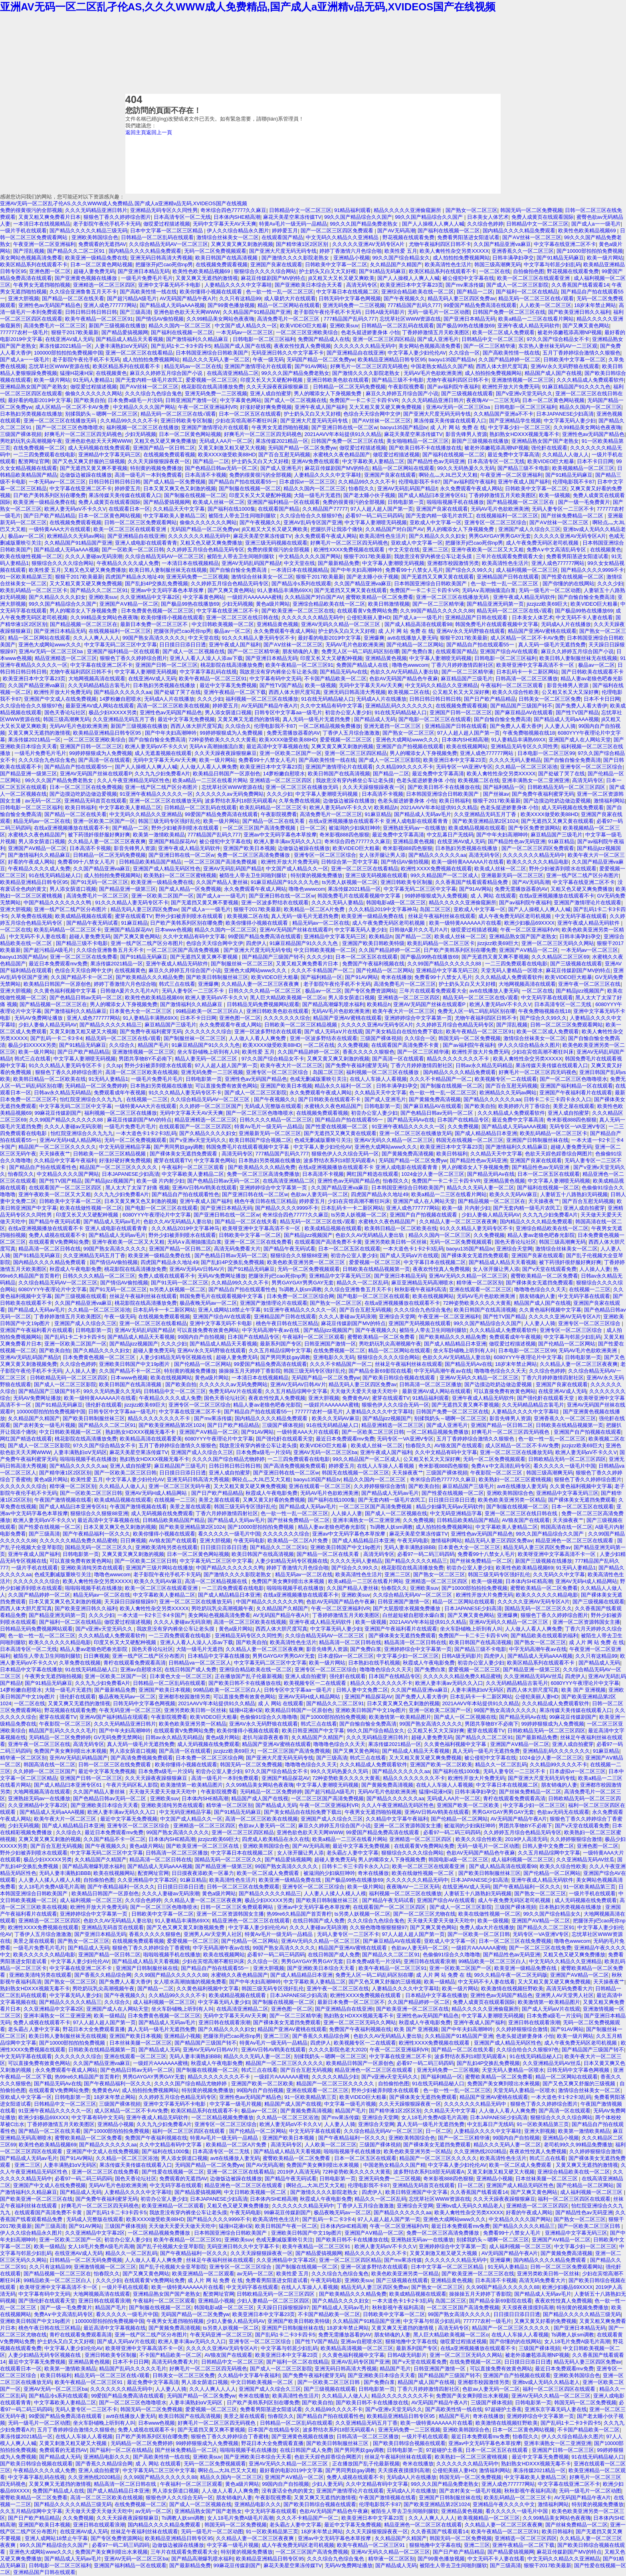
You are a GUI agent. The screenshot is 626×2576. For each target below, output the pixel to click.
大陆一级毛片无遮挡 (317, 495)
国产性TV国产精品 (281, 685)
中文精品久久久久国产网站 (144, 407)
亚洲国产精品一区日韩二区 (164, 448)
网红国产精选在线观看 (372, 1174)
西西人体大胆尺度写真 (502, 366)
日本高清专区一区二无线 (182, 217)
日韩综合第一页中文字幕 (349, 862)
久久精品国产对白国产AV (394, 529)
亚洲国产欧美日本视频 (249, 848)
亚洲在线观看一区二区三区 (480, 1289)
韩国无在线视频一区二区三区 (469, 1140)
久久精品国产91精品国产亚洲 (257, 312)
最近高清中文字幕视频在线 (277, 746)
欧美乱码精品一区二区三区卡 (33, 590)
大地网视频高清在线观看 (96, 679)
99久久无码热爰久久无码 (466, 468)
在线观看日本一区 (129, 509)
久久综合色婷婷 (485, 224)
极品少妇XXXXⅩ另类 (113, 712)
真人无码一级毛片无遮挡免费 (552, 645)
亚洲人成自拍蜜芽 (270, 393)
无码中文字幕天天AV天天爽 (224, 224)
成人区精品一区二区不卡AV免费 (73, 407)
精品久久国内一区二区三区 (180, 326)
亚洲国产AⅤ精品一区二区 (128, 604)
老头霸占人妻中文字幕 (352, 1853)
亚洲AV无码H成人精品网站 (70, 1140)
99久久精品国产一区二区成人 (444, 875)
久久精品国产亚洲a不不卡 (503, 414)
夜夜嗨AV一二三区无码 (492, 400)
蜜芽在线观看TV (134, 916)
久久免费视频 (352, 1045)
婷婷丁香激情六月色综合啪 (350, 251)
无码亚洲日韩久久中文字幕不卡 (287, 353)
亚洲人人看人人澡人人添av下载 (206, 658)
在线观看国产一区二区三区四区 (195, 1126)
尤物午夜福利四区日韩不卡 (440, 244)
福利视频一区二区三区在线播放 (142, 427)
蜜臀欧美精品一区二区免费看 (379, 597)
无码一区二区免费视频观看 (215, 251)
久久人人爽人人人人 (96, 638)
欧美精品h (386, 807)
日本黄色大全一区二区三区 (141, 1011)
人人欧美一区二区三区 (545, 305)
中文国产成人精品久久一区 (246, 326)
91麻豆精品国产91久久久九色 (576, 387)
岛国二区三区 (435, 909)
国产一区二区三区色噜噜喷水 (69, 427)
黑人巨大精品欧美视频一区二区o (287, 998)
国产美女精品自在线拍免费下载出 (404, 1031)
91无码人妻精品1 (93, 380)
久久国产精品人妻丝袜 (222, 882)
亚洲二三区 (435, 550)
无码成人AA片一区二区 (226, 441)
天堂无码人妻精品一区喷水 (512, 970)
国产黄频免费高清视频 (435, 1099)
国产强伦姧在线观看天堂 (546, 1398)
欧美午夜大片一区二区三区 (403, 1011)
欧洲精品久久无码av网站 (76, 536)
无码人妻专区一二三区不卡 (563, 509)
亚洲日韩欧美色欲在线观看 (338, 380)
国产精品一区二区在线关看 (73, 298)
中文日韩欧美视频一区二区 (223, 624)
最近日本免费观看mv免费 (58, 964)
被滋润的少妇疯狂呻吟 (354, 828)
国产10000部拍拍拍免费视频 (590, 251)
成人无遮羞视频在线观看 (163, 753)
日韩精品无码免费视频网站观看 (263, 1004)
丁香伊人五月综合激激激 (351, 733)
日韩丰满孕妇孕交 (513, 258)
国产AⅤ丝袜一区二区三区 (531, 237)
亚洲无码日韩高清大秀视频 (161, 258)
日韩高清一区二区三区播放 (526, 679)
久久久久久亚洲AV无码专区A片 (369, 244)
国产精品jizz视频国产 (580, 991)
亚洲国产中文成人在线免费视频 (60, 699)
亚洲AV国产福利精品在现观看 (113, 1717)
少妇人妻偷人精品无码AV (47, 1025)
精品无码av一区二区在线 (193, 366)
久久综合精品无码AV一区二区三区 (168, 244)
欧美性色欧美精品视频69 (587, 231)
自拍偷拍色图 (528, 271)
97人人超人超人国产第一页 (382, 509)
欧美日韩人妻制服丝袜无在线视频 (168, 570)
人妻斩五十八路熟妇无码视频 (574, 1194)
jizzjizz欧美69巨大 (547, 604)
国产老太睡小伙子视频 (369, 495)
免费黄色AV (355, 1398)
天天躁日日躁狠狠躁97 (130, 1602)
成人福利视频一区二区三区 (527, 570)
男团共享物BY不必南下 (145, 1059)
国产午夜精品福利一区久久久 (96, 1534)
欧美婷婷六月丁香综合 (524, 1106)
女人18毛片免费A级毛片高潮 (51, 1887)
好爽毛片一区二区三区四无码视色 (369, 366)
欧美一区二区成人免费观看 (503, 332)
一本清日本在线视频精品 (41, 224)
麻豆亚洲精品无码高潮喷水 (422, 1283)
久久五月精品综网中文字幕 (280, 1350)
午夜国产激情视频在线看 (62, 1500)
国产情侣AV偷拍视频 (160, 319)
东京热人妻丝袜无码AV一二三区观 (557, 346)
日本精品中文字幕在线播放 (219, 1656)
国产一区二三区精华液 (489, 346)
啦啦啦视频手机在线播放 (455, 502)
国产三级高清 (135, 312)
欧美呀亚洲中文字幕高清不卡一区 (536, 665)
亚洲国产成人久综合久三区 (529, 529)
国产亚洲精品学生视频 (515, 421)
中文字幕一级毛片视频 (235, 2104)
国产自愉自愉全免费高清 (239, 570)
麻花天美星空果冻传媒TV (292, 217)
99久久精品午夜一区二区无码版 (510, 1975)
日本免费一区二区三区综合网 (300, 1296)
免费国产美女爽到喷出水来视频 (289, 1581)
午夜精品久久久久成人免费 (128, 563)
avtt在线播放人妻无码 (412, 638)
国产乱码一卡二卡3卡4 (56, 1038)
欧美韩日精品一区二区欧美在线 (49, 1079)
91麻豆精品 (378, 814)
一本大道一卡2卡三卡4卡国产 (151, 1615)
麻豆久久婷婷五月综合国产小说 (167, 373)
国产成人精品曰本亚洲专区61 (432, 495)
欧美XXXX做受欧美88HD (227, 455)
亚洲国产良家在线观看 (276, 265)
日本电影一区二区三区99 (546, 753)
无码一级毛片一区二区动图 (439, 312)
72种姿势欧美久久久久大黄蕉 (222, 740)
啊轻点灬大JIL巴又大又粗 (448, 475)
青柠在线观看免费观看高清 (134, 1663)
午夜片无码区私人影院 (132, 1785)
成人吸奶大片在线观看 (290, 298)
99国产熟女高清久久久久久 (154, 638)
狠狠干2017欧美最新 (75, 332)
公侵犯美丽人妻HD (368, 617)
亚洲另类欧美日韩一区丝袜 (396, 1242)
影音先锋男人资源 (466, 434)
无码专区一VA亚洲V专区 (464, 767)
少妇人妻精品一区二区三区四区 (273, 2301)
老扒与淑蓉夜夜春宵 (265, 1737)
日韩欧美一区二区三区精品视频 (301, 1025)
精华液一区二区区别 (479, 1283)
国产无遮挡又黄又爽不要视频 (93, 468)
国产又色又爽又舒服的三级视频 (88, 461)
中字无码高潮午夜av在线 (271, 1330)
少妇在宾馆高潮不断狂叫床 (246, 421)
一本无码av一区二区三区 (244, 332)
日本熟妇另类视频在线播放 (31, 414)
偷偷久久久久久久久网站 (93, 393)
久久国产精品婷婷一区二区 (509, 360)
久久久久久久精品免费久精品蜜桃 (78, 1541)
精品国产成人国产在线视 (242, 346)
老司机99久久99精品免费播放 (578, 2145)
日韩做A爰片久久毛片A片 (418, 930)
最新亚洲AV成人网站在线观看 (99, 706)
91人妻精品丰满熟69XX (284, 590)
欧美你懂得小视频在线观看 (212, 292)
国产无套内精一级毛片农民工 (149, 380)
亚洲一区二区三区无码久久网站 (557, 943)
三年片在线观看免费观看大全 (509, 556)
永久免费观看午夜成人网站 (471, 488)
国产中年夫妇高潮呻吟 (356, 570)
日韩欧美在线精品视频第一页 (376, 1269)
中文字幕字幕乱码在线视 (208, 672)
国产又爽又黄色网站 (586, 326)
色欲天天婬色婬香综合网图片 (558, 1154)
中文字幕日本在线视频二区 (347, 292)
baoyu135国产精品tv (451, 360)
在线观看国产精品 (282, 237)
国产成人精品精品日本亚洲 (486, 1133)
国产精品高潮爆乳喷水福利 (333, 1004)
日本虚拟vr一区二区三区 (307, 482)
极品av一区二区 (26, 536)
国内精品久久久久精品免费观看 (519, 231)
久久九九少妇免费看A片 (162, 774)
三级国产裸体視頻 (21, 434)
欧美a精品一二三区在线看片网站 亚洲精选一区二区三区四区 (242, 780)
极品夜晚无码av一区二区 (208, 1303)
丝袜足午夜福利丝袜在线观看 (441, 916)
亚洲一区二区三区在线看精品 (139, 353)
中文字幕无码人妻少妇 (570, 421)
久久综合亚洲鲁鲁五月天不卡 (83, 292)
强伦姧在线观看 (549, 448)
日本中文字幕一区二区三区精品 (167, 231)
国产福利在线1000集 (231, 509)
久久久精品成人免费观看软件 (590, 380)
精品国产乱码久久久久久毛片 (62, 1731)
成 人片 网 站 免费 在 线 (457, 427)
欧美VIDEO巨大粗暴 (303, 326)
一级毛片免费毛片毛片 (147, 278)
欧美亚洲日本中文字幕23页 (411, 285)
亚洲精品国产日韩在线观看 (508, 577)
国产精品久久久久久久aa (122, 692)
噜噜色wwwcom (410, 665)
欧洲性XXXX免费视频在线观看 (350, 550)
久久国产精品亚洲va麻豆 (502, 244)
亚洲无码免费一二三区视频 (354, 305)
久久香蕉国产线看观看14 (580, 285)
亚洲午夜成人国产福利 (321, 407)
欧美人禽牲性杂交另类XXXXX (454, 251)
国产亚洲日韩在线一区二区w (344, 427)
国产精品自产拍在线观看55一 (242, 482)
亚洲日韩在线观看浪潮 (430, 1961)
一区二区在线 (494, 271)
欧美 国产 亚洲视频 (583, 1690)
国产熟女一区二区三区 (471, 210)
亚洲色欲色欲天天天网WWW (187, 312)
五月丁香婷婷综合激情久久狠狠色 (581, 353)
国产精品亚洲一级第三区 (28, 774)
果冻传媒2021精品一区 (65, 346)
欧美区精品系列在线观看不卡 (33, 265)
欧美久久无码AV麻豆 (513, 1194)
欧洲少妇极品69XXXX (529, 923)
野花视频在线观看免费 (408, 237)
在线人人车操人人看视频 (378, 1079)
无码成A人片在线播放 (566, 624)
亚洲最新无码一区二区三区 (512, 875)
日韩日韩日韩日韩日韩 (91, 312)
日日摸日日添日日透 (182, 645)
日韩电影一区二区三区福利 (264, 339)
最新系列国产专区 (280, 1344)
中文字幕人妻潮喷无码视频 (376, 522)
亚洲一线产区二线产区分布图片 (162, 787)
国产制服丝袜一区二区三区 (242, 964)
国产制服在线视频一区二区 (250, 488)
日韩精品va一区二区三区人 (199, 1663)
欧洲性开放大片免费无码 (510, 387)
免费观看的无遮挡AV (102, 244)
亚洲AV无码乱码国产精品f (407, 488)
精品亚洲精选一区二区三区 (66, 658)
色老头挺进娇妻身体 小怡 (370, 332)
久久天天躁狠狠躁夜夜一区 (159, 461)
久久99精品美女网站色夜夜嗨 (220, 319)
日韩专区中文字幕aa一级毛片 (288, 712)
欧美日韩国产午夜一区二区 (286, 2226)
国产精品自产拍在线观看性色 (43, 1167)
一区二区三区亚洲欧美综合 (307, 332)
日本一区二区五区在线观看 (250, 414)
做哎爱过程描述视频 (166, 224)
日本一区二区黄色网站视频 (101, 265)
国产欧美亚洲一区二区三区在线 (297, 611)
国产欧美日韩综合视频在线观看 (400, 1378)
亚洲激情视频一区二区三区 (522, 380)
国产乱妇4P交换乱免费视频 (156, 584)
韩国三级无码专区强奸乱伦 (169, 821)
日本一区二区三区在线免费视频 (86, 787)
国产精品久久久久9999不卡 (592, 570)
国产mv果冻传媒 (464, 285)
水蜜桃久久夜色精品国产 (341, 455)
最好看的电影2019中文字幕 (39, 400)
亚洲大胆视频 (23, 298)
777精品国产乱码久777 (414, 305)
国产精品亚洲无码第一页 (495, 604)
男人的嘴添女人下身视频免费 (328, 393)
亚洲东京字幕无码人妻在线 (556, 2409)
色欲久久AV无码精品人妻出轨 (404, 672)
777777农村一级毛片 (24, 332)
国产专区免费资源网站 (534, 828)
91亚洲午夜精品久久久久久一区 (156, 794)
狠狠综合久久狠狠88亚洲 (299, 1255)
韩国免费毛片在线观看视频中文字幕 (496, 624)
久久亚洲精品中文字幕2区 (150, 597)
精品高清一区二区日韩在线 (49, 1249)
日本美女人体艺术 (488, 217)
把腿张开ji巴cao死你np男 (164, 265)
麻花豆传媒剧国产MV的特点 (273, 278)
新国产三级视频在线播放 (117, 326)
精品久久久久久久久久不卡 (459, 1059)
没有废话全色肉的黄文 (287, 2491)
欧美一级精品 (439, 1982)
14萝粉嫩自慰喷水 (120, 699)
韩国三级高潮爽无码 (497, 265)
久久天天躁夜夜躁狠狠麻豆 (278, 387)
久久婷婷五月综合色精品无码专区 (205, 550)
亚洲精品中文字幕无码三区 (109, 455)
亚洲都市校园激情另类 (453, 563)
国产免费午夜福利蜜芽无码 (543, 794)
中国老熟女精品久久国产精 (442, 366)
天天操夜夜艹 (54, 1154)
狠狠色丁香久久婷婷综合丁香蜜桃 (151, 1948)
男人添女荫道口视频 (228, 712)
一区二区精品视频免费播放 (330, 726)
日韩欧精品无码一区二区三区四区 (567, 787)
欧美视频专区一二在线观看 (506, 1079)
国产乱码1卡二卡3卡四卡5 (181, 346)
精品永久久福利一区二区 (344, 1086)
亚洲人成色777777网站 (110, 305)
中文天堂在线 (404, 550)
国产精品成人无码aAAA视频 (172, 305)
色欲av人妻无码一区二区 (319, 1194)
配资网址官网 (34, 461)
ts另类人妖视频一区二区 (350, 882)
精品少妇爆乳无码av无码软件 (450, 1507)
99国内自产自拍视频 (201, 1337)
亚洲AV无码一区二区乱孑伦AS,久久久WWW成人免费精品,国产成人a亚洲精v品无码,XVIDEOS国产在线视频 (247, 6)
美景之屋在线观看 (573, 1106)
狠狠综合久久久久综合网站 (265, 271)
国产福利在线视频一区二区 (449, 231)
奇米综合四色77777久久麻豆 (233, 210)
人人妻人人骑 (560, 726)
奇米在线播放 (396, 977)
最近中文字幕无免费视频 (228, 685)
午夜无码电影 (249, 1541)
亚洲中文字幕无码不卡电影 (170, 285)
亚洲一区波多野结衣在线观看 (275, 903)
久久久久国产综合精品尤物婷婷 (228, 1459)
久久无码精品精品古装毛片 (99, 685)
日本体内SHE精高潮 (237, 217)
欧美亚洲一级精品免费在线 (96, 258)
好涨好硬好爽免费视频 (266, 407)
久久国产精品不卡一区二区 (82, 977)
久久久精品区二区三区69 (560, 957)
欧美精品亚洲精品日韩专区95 (392, 360)
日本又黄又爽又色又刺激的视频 (179, 488)
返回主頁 (135, 132)
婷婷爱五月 (285, 231)
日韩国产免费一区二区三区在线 (509, 312)
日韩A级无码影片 (385, 312)
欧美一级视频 (554, 495)
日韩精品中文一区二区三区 (300, 210)
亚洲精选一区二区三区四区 (104, 285)
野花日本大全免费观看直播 (94, 2029)
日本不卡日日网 (595, 461)
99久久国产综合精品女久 (401, 258)
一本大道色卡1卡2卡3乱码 (146, 1133)
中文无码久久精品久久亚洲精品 (343, 237)
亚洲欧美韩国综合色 (94, 237)
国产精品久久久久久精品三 (110, 1025)
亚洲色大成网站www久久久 (49, 645)
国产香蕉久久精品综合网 (102, 1975)
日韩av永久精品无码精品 (484, 1065)
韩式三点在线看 (177, 984)
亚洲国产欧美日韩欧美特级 (373, 943)
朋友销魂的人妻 (300, 651)
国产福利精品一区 (504, 787)
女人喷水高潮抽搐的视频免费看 (190, 1982)
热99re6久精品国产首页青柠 (299, 1914)
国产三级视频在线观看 (467, 393)
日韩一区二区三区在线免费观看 (115, 1765)
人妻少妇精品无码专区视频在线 (176, 1357)
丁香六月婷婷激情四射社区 (462, 665)
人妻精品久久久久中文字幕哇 (238, 285)
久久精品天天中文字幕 (179, 509)
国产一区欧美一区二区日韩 (133, 550)
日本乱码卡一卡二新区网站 (527, 672)
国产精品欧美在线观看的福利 (544, 1636)
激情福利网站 (609, 801)
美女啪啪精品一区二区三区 (417, 441)
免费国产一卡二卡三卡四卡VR (364, 400)
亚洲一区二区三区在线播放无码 (61, 421)
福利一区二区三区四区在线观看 (189, 2131)
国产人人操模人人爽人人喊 (433, 224)
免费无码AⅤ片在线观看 (236, 1391)
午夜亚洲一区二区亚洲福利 (44, 244)
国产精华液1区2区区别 (303, 244)
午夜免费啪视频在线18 (529, 733)
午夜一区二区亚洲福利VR (207, 407)
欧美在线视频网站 (467, 746)
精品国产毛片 (153, 1045)
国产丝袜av (496, 794)
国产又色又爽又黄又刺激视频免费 (186, 1927)
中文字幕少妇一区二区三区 (519, 427)
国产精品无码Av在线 (343, 672)
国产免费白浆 (417, 651)
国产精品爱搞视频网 (124, 332)
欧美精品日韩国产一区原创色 (226, 774)
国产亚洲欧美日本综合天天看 (309, 285)
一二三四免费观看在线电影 (44, 455)
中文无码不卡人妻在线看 (584, 617)
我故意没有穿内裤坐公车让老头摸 (433, 556)
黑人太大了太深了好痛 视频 (137, 1188)
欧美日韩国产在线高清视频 (227, 258)
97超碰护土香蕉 (503, 2409)
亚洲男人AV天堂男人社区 (213, 1934)
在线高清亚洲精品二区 (233, 373)
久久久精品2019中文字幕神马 (383, 909)
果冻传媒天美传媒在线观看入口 (450, 421)
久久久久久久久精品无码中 (365, 346)
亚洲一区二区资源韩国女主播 (586, 1622)
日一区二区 (313, 828)
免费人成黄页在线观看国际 (542, 217)
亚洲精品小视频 (351, 258)
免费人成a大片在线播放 (487, 1927)
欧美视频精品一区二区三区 (583, 468)
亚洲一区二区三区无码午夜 (180, 1486)
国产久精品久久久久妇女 (437, 536)
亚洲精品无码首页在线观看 (95, 801)
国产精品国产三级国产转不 (521, 706)
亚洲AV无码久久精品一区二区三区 (341, 624)
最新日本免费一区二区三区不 (154, 624)
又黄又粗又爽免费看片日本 (49, 217)
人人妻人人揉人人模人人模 (49, 1880)
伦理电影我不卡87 (419, 482)
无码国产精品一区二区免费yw (321, 360)
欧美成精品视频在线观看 (476, 828)
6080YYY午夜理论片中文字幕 (157, 1215)
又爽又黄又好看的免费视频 (274, 1500)
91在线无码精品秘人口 (327, 699)
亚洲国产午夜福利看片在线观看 (575, 1093)
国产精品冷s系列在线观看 (301, 584)
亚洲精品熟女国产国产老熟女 (33, 387)
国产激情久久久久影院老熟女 (296, 258)
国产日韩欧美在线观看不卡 (592, 672)
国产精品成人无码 (375, 719)
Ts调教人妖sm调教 (300, 1289)
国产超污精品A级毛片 (132, 298)
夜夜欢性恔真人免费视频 (302, 346)
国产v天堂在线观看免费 (549, 1269)
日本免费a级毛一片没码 (135, 400)
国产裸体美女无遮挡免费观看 (184, 1154)
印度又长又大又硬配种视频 (272, 380)
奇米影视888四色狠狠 (344, 835)
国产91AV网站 (311, 366)
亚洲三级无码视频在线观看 (276, 543)
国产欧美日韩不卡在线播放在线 (425, 448)
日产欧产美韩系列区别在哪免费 (49, 495)
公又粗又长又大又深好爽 (460, 692)
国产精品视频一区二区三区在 (521, 502)
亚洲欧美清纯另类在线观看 (166, 1547)
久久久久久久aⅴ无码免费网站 (230, 794)
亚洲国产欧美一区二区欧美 (441, 1765)
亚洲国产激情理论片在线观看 (258, 366)
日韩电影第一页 (406, 502)
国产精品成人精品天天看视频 (129, 339)
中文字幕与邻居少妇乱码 (552, 265)
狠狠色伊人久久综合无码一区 (345, 1154)
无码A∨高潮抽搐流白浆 (489, 590)
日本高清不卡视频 (205, 475)
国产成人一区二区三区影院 (517, 285)
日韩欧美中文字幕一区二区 (336, 265)
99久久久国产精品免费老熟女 (364, 224)
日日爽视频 (133, 1541)
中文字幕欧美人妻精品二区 (373, 461)
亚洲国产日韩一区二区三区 (166, 665)
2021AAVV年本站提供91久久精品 (342, 434)
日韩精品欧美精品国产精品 (150, 862)
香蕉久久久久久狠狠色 (368, 1052)
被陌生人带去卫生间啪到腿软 (242, 516)
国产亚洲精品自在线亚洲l (356, 353)
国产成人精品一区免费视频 (174, 482)
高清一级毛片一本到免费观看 (148, 475)
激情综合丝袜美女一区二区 (227, 237)
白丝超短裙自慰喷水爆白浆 (413, 1615)
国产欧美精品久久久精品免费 (149, 977)
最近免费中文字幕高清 (513, 455)
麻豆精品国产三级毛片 (467, 679)
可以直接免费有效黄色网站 (226, 1086)
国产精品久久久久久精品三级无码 (88, 231)
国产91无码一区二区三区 (99, 882)
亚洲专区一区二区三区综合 (495, 522)
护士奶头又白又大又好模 (327, 271)
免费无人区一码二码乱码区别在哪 (360, 651)
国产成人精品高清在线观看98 (418, 624)
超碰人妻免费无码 (94, 271)
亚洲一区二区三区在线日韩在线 (242, 617)
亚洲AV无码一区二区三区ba (458, 407)
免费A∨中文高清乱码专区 (557, 550)
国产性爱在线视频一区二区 (572, 577)
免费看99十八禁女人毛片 (414, 570)
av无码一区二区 (43, 801)
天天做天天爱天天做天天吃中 (364, 1391)
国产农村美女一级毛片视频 (44, 1425)
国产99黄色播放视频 (231, 305)
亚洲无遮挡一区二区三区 (393, 726)
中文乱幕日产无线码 (450, 835)
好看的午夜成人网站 (31, 862)
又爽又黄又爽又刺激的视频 (242, 244)
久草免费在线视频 (299, 801)
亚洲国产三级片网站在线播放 (159, 1568)
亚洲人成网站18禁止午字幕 (229, 1310)
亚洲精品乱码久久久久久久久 (399, 706)
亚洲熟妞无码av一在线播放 (414, 828)
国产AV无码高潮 (396, 231)
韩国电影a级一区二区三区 (396, 903)
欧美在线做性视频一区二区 (31, 556)
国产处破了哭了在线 (177, 692)
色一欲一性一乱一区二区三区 (279, 292)
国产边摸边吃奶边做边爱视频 (83, 794)
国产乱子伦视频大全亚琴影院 (170, 2246)
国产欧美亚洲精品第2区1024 (485, 821)
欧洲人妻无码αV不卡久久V (75, 509)
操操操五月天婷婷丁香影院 (250, 1371)
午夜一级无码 (268, 360)
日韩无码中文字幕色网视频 (350, 298)
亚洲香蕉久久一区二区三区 (522, 251)
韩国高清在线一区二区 (566, 1527)
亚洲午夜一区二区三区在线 (589, 984)
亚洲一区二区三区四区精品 (384, 339)
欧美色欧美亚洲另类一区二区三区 (307, 1262)
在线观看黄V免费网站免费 (367, 611)
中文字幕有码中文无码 (275, 679)
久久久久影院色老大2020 (337, 2050)
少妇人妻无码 (327, 2484)
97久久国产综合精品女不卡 (558, 339)
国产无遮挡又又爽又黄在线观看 (437, 577)
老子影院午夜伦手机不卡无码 (107, 224)
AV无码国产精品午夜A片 (188, 298)
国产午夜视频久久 (404, 298)
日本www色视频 (173, 930)
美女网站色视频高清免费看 (31, 258)
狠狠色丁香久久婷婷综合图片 (117, 217)
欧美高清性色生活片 (448, 265)
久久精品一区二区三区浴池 (526, 767)
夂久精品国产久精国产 (396, 265)
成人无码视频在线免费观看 (99, 448)
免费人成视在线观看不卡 (57, 1235)
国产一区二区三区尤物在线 (424, 1914)
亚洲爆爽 (374, 638)
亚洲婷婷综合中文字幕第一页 (418, 1018)
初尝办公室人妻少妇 (348, 712)
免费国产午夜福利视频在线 (373, 964)
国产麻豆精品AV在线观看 (524, 712)
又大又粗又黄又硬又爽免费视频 (386, 407)
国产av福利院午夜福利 (453, 387)
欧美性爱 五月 (400, 251)
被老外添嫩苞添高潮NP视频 (569, 332)
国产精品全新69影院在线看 (380, 1371)
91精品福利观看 (352, 210)
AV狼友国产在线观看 (458, 1446)
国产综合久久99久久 (469, 570)
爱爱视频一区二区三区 (212, 380)
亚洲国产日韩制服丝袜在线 (537, 1140)
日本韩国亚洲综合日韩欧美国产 (212, 353)
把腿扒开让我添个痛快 (337, 529)
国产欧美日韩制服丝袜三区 (217, 977)
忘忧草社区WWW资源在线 (410, 319)
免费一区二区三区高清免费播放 (254, 855)
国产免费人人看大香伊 (581, 706)
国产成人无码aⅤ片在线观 (333, 1031)
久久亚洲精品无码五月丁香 (124, 719)
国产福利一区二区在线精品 (527, 292)
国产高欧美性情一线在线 (148, 292)
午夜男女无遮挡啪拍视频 (41, 285)
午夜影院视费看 (406, 387)
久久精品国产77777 (325, 509)
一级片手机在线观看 (23, 231)
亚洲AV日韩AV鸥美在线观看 (204, 1188)
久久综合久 (238, 726)
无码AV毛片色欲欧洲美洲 (433, 373)
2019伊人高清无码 (526, 1839)
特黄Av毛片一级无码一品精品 (293, 224)
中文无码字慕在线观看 (581, 916)
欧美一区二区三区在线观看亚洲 (534, 278)
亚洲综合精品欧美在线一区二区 (417, 292)
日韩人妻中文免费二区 (362, 1690)
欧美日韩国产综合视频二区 (260, 1140)
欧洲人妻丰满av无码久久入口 (288, 841)
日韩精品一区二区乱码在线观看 (157, 237)
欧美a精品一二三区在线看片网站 (536, 319)
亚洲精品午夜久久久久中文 (504, 2504)
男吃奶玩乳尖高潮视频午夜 (31, 441)
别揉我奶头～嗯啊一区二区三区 (101, 414)
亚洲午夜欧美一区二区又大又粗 (487, 550)
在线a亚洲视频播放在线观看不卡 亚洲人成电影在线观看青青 (379, 821)
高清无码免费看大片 (237, 1249)
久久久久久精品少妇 (335, 2077)
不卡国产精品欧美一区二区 (335, 679)
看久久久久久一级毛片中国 (564, 1466)
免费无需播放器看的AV (293, 733)
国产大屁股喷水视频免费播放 (407, 1608)
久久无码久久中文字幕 (559, 1574)
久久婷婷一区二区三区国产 (210, 1106)
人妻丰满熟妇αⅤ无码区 (121, 346)
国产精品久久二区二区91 (76, 251)
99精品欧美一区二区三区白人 (210, 1011)
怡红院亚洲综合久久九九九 (92, 1099)
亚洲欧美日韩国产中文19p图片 (135, 1364)
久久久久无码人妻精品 (515, 760)
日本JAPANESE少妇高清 (565, 414)
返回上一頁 (159, 132)
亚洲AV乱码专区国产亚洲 (312, 522)
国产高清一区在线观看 (104, 760)
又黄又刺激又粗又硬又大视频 (231, 448)
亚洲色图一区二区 (50, 271)
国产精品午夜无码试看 (92, 923)
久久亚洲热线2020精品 (480, 2151)
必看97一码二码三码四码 (374, 516)
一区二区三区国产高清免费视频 (260, 828)
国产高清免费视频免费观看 (294, 1466)
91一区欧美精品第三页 (26, 577)
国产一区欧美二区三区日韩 (373, 1432)
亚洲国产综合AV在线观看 (509, 651)
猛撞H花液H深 (76, 373)
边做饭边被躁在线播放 (86, 475)
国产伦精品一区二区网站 (415, 645)
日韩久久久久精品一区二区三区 (265, 991)
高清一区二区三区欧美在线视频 (173, 706)
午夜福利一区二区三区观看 (513, 685)
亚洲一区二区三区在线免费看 (83, 957)
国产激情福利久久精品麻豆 (198, 339)
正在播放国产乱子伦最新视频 (248, 1676)
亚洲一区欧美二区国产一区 (291, 753)
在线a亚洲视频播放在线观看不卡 (71, 828)
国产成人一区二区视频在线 (295, 400)
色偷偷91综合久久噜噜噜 (268, 1717)
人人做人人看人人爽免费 (208, 767)
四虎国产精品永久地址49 (134, 577)
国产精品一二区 (475, 292)
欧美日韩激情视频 (389, 604)
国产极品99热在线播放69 (465, 326)
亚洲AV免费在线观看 (315, 461)
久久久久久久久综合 (286, 1018)
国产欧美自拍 (89, 400)
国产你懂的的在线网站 (568, 584)
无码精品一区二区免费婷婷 (96, 1086)
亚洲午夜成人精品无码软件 (528, 326)
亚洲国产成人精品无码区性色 (166, 869)
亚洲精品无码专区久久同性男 (164, 210)
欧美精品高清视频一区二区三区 (357, 2348)
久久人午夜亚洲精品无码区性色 (133, 780)
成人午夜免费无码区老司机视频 (543, 543)
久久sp (114, 1065)
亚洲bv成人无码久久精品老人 (470, 2206)
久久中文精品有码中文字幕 (331, 706)
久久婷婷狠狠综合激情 (380, 1486)
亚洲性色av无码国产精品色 (49, 305)
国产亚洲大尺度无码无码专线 (283, 251)
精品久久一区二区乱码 (362, 1283)
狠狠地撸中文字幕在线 (411, 2341)
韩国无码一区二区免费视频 (531, 210)
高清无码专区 (361, 285)
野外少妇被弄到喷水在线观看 (185, 828)
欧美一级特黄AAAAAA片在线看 (468, 862)
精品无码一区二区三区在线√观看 (536, 298)
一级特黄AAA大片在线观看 (60, 529)
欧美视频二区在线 (409, 692)
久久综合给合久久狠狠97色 (311, 516)
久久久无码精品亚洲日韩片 (96, 210)
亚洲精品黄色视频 (277, 624)
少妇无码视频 (140, 434)
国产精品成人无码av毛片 (423, 814)
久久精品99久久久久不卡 (129, 421)
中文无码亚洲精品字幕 (125, 1147)
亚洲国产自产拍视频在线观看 (410, 746)
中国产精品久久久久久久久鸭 (58, 903)
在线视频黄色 (111, 373)
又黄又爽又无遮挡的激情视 (207, 278)
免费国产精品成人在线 (324, 339)
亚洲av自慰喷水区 (141, 1669)
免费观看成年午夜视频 (120, 1093)
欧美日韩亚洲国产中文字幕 (313, 1731)
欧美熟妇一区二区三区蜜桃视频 (180, 875)
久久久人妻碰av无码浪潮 (94, 556)
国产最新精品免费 (338, 563)
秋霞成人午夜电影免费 (75, 1269)
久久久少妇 (610, 584)
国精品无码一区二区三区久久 (99, 1547)
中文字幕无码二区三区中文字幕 (120, 645)
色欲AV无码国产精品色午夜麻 (403, 679)
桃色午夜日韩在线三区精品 (265, 1201)
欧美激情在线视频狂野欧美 (512, 1988)
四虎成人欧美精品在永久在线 (275, 1839)
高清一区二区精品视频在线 (217, 1581)
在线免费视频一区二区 (39, 448)
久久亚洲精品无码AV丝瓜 (533, 1676)
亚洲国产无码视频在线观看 (419, 1323)
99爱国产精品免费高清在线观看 (480, 305)
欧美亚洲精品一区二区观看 (173, 2206)
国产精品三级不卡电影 (398, 380)
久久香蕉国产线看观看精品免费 (472, 882)
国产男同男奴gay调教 (179, 1147)
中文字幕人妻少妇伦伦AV (417, 353)
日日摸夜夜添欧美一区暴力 (203, 1873)
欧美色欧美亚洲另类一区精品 (511, 1500)
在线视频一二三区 (147, 1099)
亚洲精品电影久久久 (106, 2457)
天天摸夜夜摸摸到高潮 (528, 2307)
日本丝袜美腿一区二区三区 (140, 2043)
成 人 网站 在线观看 (493, 896)
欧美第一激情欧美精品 (159, 835)
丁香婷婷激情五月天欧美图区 (436, 332)
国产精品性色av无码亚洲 (436, 461)
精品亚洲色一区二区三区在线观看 (575, 1541)
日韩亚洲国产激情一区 (191, 400)
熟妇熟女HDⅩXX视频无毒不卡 (524, 434)
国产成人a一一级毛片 (596, 224)
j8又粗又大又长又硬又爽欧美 (341, 278)
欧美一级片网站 (605, 258)
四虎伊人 (256, 943)
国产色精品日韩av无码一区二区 (221, 468)
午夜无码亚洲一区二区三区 (130, 1710)
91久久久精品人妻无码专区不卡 (258, 638)
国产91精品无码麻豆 (560, 258)
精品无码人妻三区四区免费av (461, 298)
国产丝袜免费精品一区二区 (573, 516)
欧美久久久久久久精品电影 (538, 862)
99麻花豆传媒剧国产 (57, 1113)
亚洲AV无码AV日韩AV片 (197, 1269)
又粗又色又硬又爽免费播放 (165, 441)
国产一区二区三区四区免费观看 (338, 231)
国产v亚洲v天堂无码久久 (524, 393)
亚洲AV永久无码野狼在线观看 (565, 366)
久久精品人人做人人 (565, 455)
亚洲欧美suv (344, 326)
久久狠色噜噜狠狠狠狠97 (378, 1927)
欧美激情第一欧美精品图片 (400, 1717)
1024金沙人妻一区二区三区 (432, 1174)
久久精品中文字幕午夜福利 (65, 1160)
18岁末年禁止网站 (595, 305)
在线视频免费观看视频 (222, 265)
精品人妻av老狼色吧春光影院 (541, 1235)
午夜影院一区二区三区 (497, 1473)
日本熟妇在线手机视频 (374, 1663)
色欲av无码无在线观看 (563, 1812)
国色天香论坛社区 (65, 712)
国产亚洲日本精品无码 (144, 271)
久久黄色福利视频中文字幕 (66, 991)
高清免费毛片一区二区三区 (289, 319)
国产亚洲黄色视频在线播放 (87, 278)
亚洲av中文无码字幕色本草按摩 (168, 590)
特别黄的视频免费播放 (156, 468)
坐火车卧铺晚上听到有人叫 (208, 1052)
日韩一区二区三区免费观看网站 (140, 522)
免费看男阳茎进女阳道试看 (468, 237)
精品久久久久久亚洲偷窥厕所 (408, 210)
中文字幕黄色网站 (240, 400)
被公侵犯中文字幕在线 (468, 278)
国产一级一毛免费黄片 (584, 502)
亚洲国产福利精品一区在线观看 (283, 502)
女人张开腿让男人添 (382, 855)
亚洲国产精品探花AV (172, 841)
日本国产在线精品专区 (463, 1120)
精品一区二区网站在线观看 (289, 305)
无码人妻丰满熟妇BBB (410, 1547)
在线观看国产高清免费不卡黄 (405, 1045)
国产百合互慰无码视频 (284, 455)
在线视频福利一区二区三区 (507, 516)
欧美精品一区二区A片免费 (315, 909)
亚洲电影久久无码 (334, 1357)
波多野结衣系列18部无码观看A (240, 801)
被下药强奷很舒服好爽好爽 (99, 835)
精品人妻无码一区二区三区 (207, 1059)
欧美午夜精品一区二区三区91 (99, 319)
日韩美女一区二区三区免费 (550, 699)
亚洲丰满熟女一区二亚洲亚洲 (535, 780)
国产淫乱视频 (28, 251)
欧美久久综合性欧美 (515, 692)
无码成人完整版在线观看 (272, 1106)
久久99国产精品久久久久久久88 (436, 611)
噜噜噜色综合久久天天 (540, 1289)
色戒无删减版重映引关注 (318, 1079)
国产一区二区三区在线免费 (540, 1948)
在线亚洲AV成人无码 (69, 339)
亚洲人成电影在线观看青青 (146, 543)
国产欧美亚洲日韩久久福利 (579, 312)
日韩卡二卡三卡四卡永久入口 (557, 1099)
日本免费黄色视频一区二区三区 (157, 611)
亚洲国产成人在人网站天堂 (580, 740)
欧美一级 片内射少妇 (161, 1181)
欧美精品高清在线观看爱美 (151, 1439)
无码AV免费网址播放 (39, 1018)
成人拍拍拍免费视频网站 (461, 258)
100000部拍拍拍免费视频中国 (68, 353)
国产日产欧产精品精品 (49, 516)
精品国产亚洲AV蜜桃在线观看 (542, 631)
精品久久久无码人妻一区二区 (216, 360)
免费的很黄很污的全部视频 (31, 210)
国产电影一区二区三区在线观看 (434, 719)
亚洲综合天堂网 (514, 1249)
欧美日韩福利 (454, 801)
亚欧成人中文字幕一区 (436, 522)
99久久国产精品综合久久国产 (358, 217)
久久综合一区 (464, 353)
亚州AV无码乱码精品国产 (79, 1758)
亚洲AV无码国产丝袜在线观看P (96, 774)
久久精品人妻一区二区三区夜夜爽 (107, 841)
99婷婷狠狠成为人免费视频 (232, 733)
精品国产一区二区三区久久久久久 (57, 1147)
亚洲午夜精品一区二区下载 (235, 692)
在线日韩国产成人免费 (190, 1669)
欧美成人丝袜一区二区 (219, 502)
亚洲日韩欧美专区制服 (186, 421)
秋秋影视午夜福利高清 (420, 1289)
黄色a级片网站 (273, 604)
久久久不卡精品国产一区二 (322, 970)
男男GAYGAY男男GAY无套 (500, 536)
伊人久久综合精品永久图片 (238, 231)
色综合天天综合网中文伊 (371, 414)
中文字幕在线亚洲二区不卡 (565, 244)
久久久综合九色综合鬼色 (153, 393)
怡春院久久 (361, 488)
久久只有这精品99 (240, 298)
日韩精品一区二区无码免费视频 (349, 387)
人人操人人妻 (594, 1269)
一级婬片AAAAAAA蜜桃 (254, 597)
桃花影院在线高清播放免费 (212, 387)
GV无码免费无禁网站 (118, 1737)
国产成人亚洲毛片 (438, 339)
